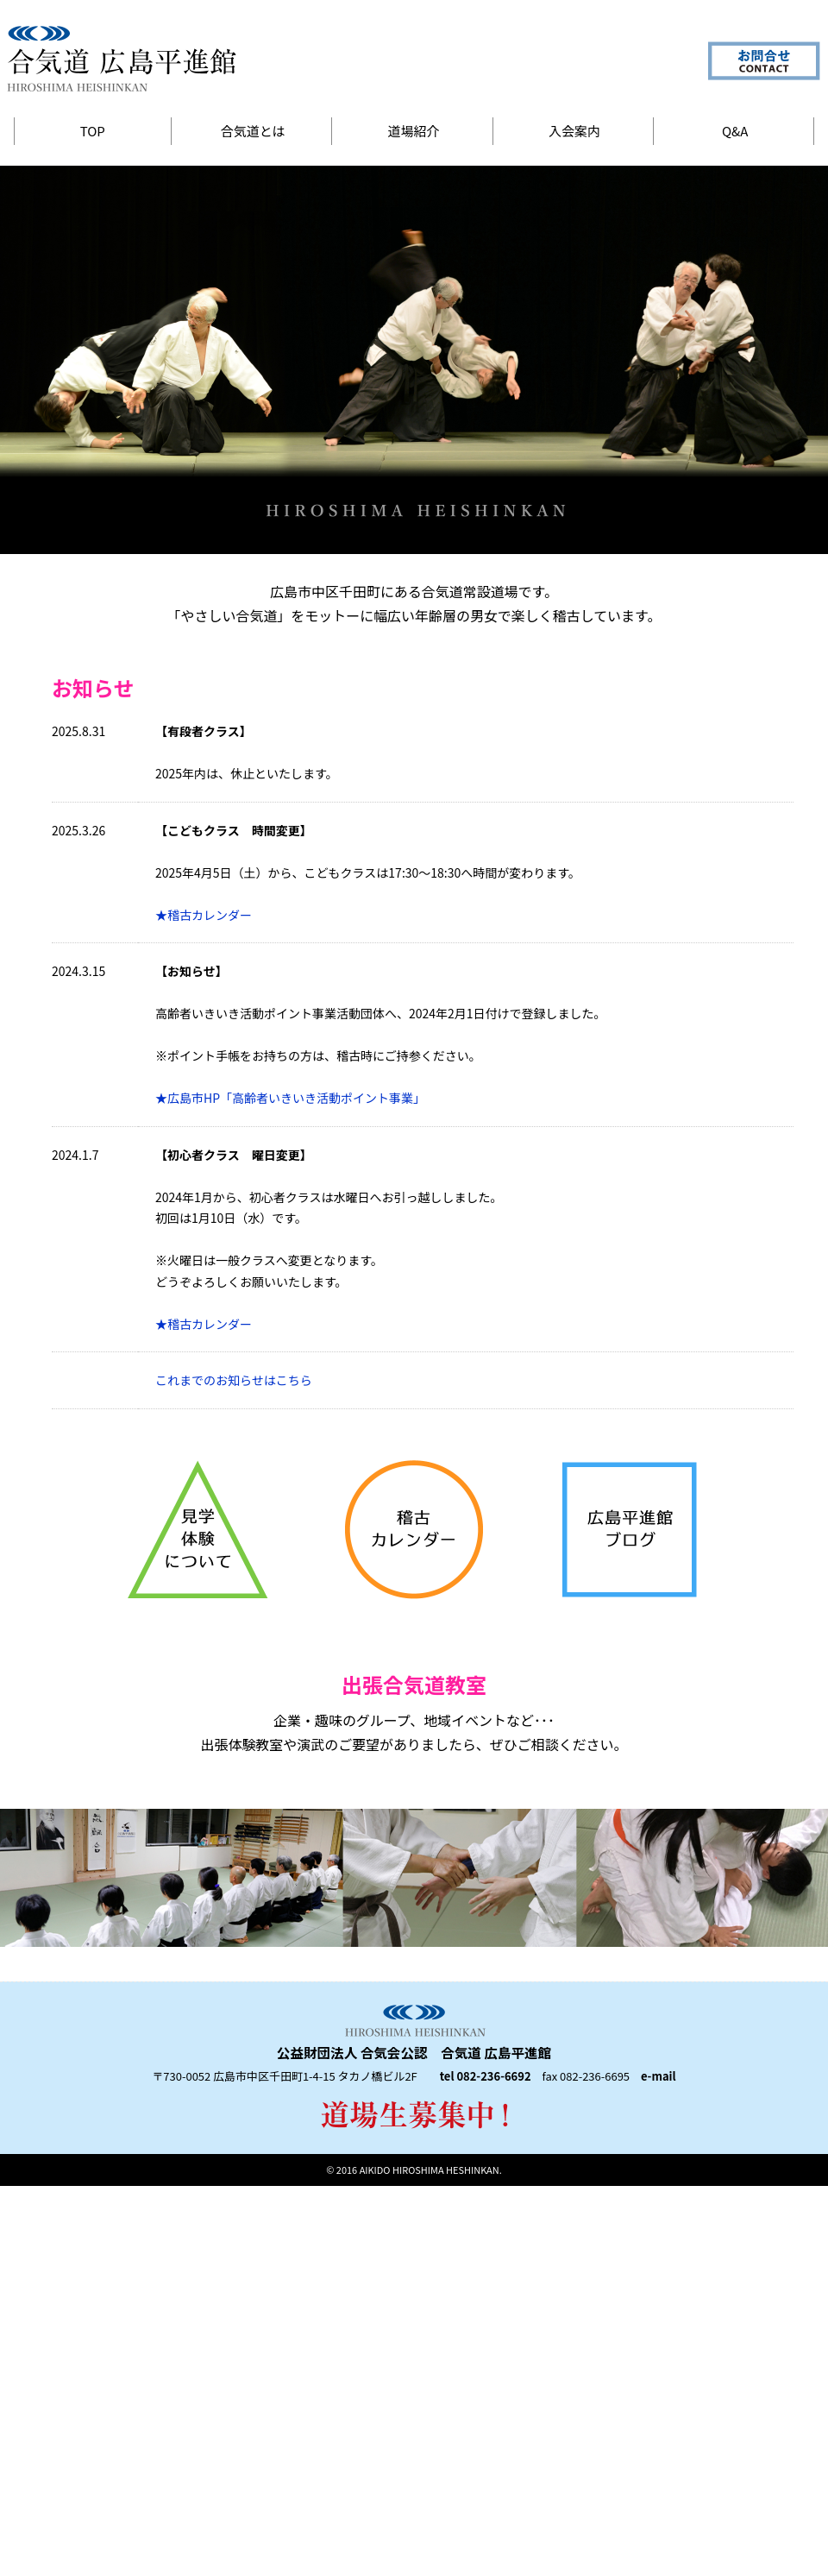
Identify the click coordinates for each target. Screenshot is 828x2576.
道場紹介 (414, 131)
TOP (92, 131)
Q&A (735, 131)
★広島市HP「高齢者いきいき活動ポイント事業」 (290, 1097)
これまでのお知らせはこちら (233, 1380)
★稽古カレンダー (203, 914)
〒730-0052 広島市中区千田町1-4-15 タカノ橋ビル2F (284, 2076)
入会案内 (574, 131)
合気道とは (253, 131)
